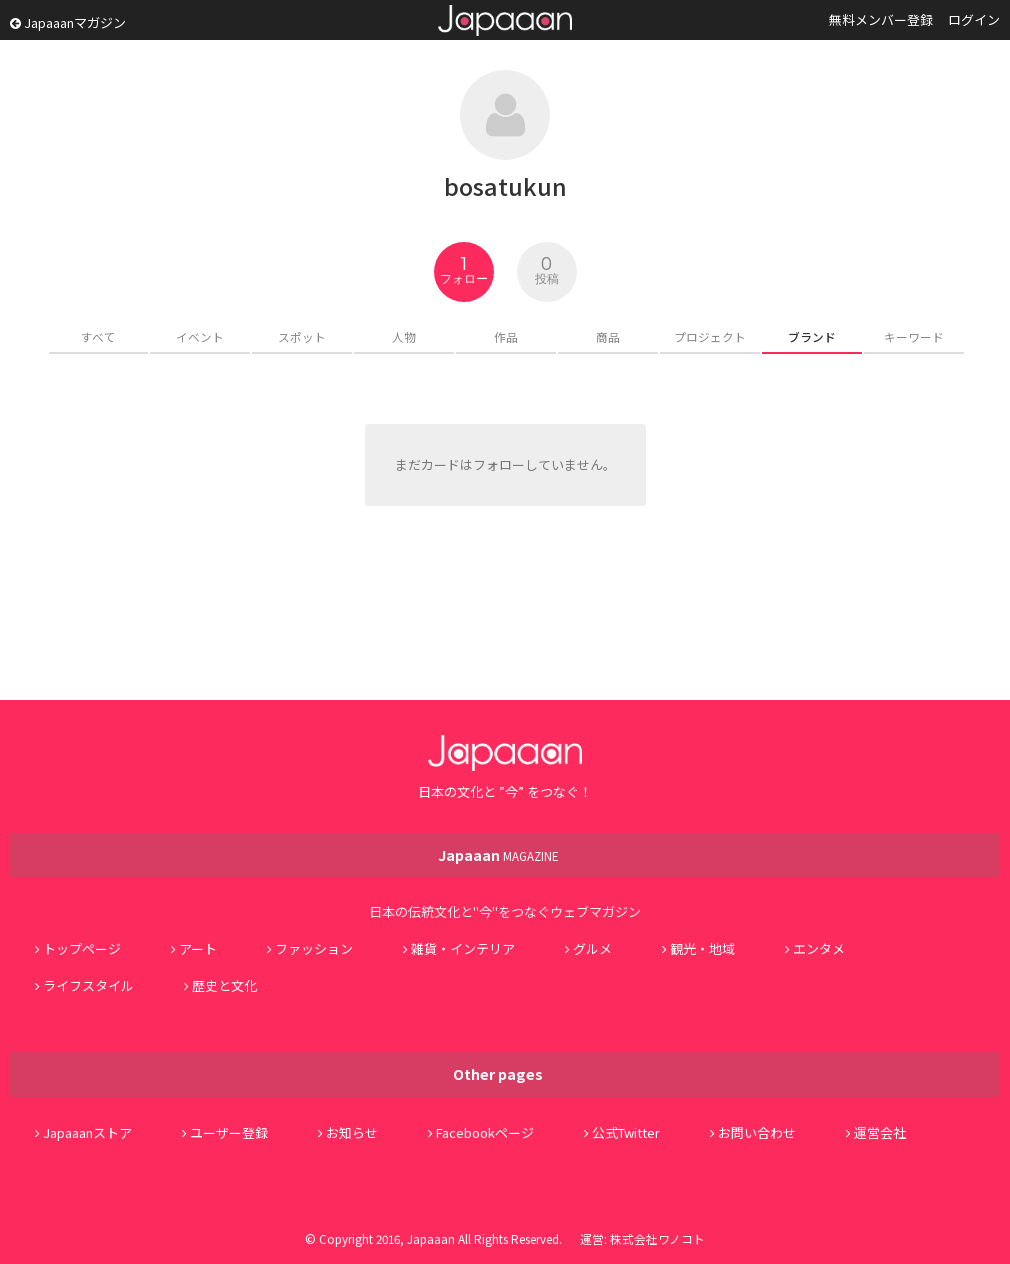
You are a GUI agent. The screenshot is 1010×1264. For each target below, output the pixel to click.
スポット (302, 336)
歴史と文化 (224, 985)
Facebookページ (485, 1132)
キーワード (914, 336)
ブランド (812, 336)
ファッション (314, 948)
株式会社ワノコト (657, 1238)
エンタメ (819, 948)
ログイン (974, 19)
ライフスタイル (88, 985)
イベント (200, 336)
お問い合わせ (757, 1132)
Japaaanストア (87, 1132)
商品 (608, 336)
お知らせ (352, 1132)
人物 (404, 336)
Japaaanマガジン (68, 22)
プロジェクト (710, 336)
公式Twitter (626, 1132)
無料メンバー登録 (881, 19)
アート (198, 948)
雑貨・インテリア (463, 948)
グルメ (592, 948)
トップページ (82, 948)
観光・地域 (702, 948)
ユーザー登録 (229, 1132)
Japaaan (505, 20)
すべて (98, 336)
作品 (506, 336)
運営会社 (880, 1132)
